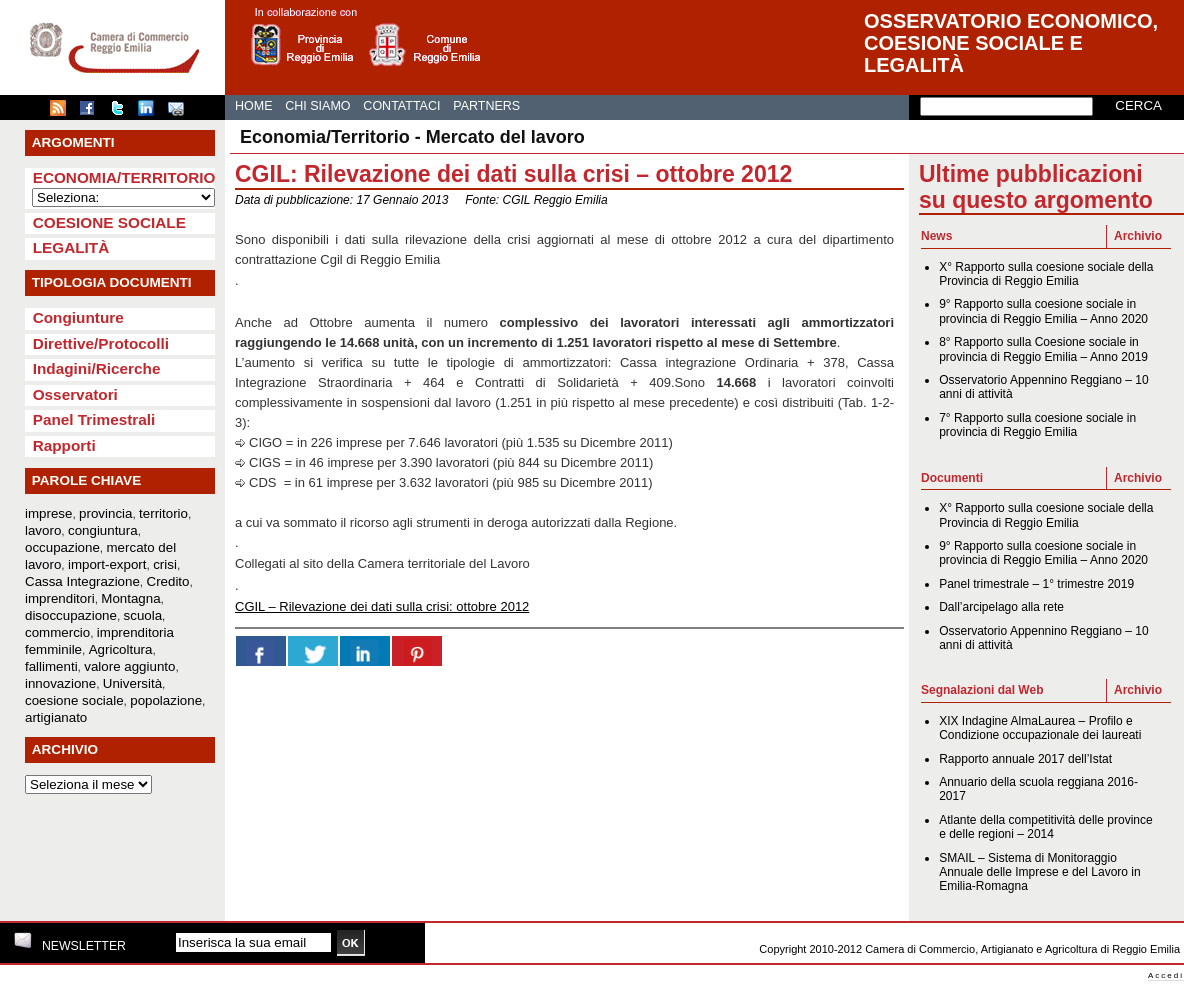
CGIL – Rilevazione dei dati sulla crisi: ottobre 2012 (382, 606)
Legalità (71, 247)
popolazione (166, 700)
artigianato (56, 717)
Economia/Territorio (124, 177)
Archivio (1138, 236)
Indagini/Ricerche (97, 368)
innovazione (60, 683)
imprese (48, 513)
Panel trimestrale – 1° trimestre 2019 (1036, 584)
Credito (168, 581)
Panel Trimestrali (94, 419)
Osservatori (75, 394)
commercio (57, 632)
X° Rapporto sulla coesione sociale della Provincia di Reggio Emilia (1046, 274)
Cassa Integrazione (82, 581)
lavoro (43, 530)
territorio (163, 513)
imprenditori (60, 598)
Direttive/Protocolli (101, 343)
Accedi (1166, 975)
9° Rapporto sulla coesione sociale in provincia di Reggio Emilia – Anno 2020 (1043, 311)
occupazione (62, 547)
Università (132, 683)
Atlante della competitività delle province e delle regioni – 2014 (1045, 827)
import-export (107, 564)
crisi (165, 564)
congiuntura (103, 530)
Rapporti (64, 445)
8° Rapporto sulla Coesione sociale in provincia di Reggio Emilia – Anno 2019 (1043, 349)
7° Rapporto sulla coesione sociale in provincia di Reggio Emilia (1037, 425)
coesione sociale (74, 700)
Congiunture (78, 317)
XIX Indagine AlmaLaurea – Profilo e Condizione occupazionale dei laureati (1040, 728)
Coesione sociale (109, 222)
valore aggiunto (129, 666)
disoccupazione (71, 615)
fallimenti (51, 666)
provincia (105, 513)
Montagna (130, 598)
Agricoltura (121, 649)
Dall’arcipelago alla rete (1001, 607)
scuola (143, 615)
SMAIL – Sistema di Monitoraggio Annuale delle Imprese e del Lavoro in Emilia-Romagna (1039, 872)
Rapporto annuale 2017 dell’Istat (1025, 759)
